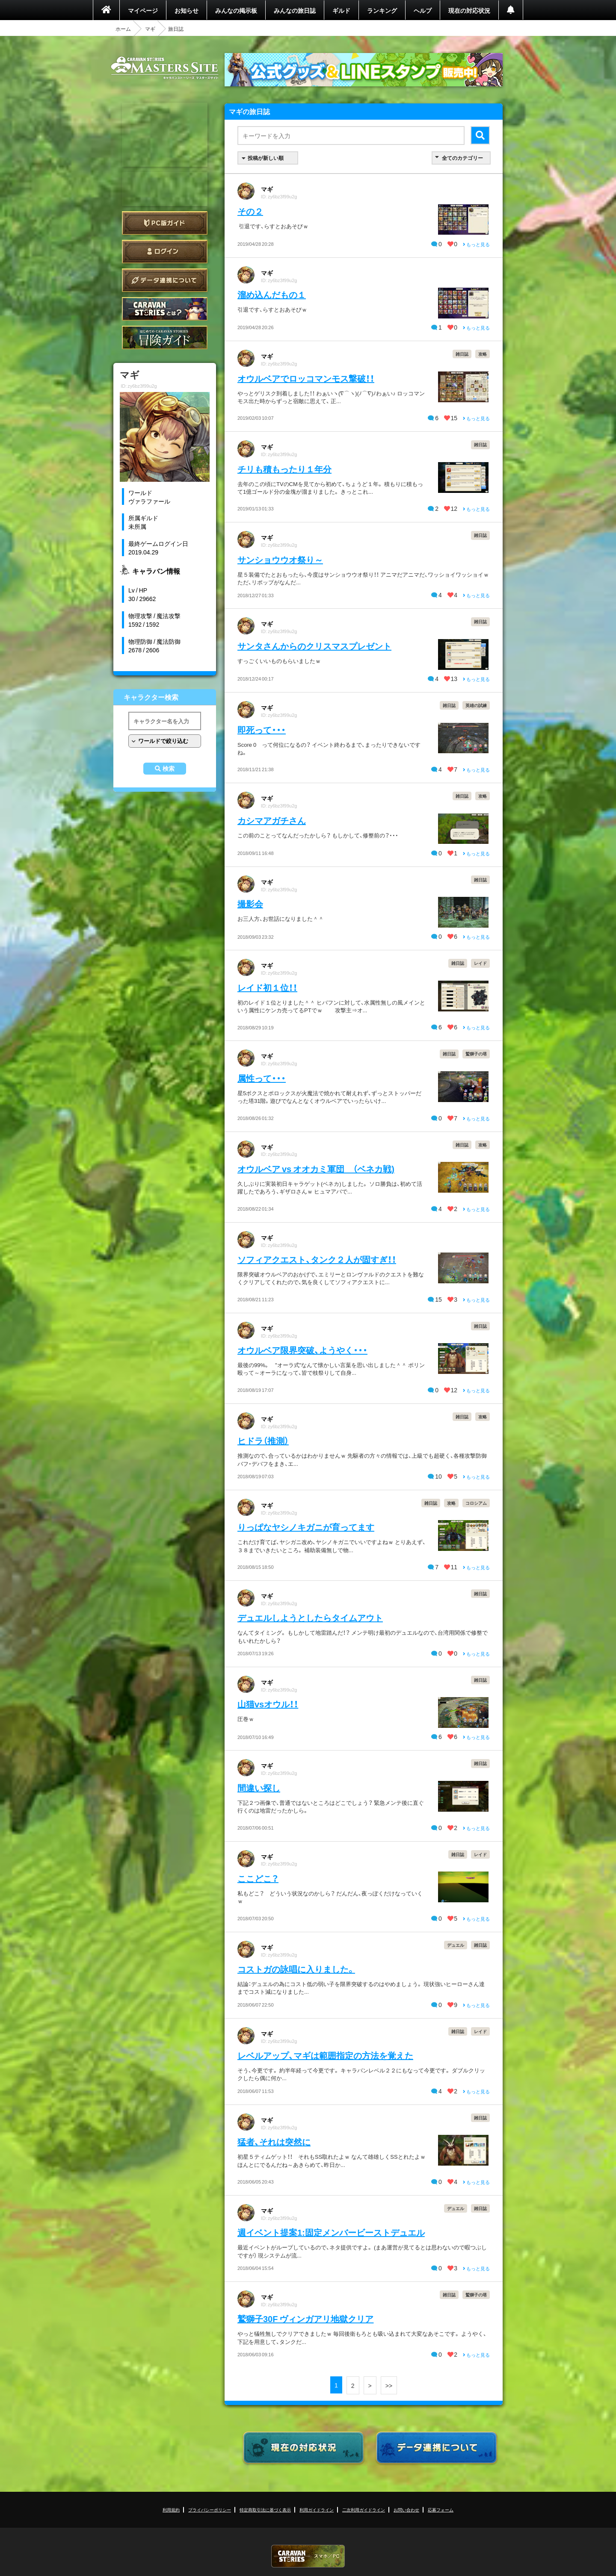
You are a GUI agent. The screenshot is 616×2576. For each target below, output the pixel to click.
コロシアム (476, 1503)
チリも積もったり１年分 (284, 469)
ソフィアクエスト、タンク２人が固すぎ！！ (316, 1259)
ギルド (341, 10)
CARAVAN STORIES (308, 2556)
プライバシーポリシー (209, 2509)
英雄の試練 (476, 705)
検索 (169, 769)
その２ (250, 211)
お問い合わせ (406, 2509)
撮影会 (250, 903)
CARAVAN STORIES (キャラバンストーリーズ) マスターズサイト (164, 68)
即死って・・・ (261, 729)
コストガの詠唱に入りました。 (296, 1969)
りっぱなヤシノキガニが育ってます (305, 1527)
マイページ (143, 10)
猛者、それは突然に (274, 2141)
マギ (150, 28)
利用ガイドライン (316, 2509)
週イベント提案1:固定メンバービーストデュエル (331, 2232)
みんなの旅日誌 (295, 10)
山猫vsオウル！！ (267, 1704)
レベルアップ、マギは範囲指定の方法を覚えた (325, 2055)
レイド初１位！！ (267, 987)
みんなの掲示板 (236, 10)
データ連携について (164, 280)
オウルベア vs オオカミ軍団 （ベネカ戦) (315, 1168)
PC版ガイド (164, 223)
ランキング (382, 10)
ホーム (123, 28)
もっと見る (476, 244)
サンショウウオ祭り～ (280, 559)
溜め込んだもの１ (271, 294)
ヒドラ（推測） (263, 1440)
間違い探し (258, 1787)
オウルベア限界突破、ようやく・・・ (302, 1350)
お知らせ (186, 10)
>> (388, 2385)
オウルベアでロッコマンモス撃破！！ (305, 378)
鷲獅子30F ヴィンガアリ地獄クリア (305, 2318)
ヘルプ (423, 10)
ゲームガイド (164, 337)
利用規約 (171, 2509)
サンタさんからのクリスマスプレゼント (314, 646)
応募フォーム (440, 2509)
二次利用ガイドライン (363, 2509)
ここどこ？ (257, 1878)
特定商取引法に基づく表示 (265, 2509)
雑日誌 (462, 354)
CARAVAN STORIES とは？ (164, 309)
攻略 (482, 354)
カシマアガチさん (271, 820)
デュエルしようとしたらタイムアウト (310, 1617)
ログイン (164, 251)
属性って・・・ (261, 1078)
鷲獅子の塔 (476, 1053)
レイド (480, 963)
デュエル (455, 1945)
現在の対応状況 (469, 10)
